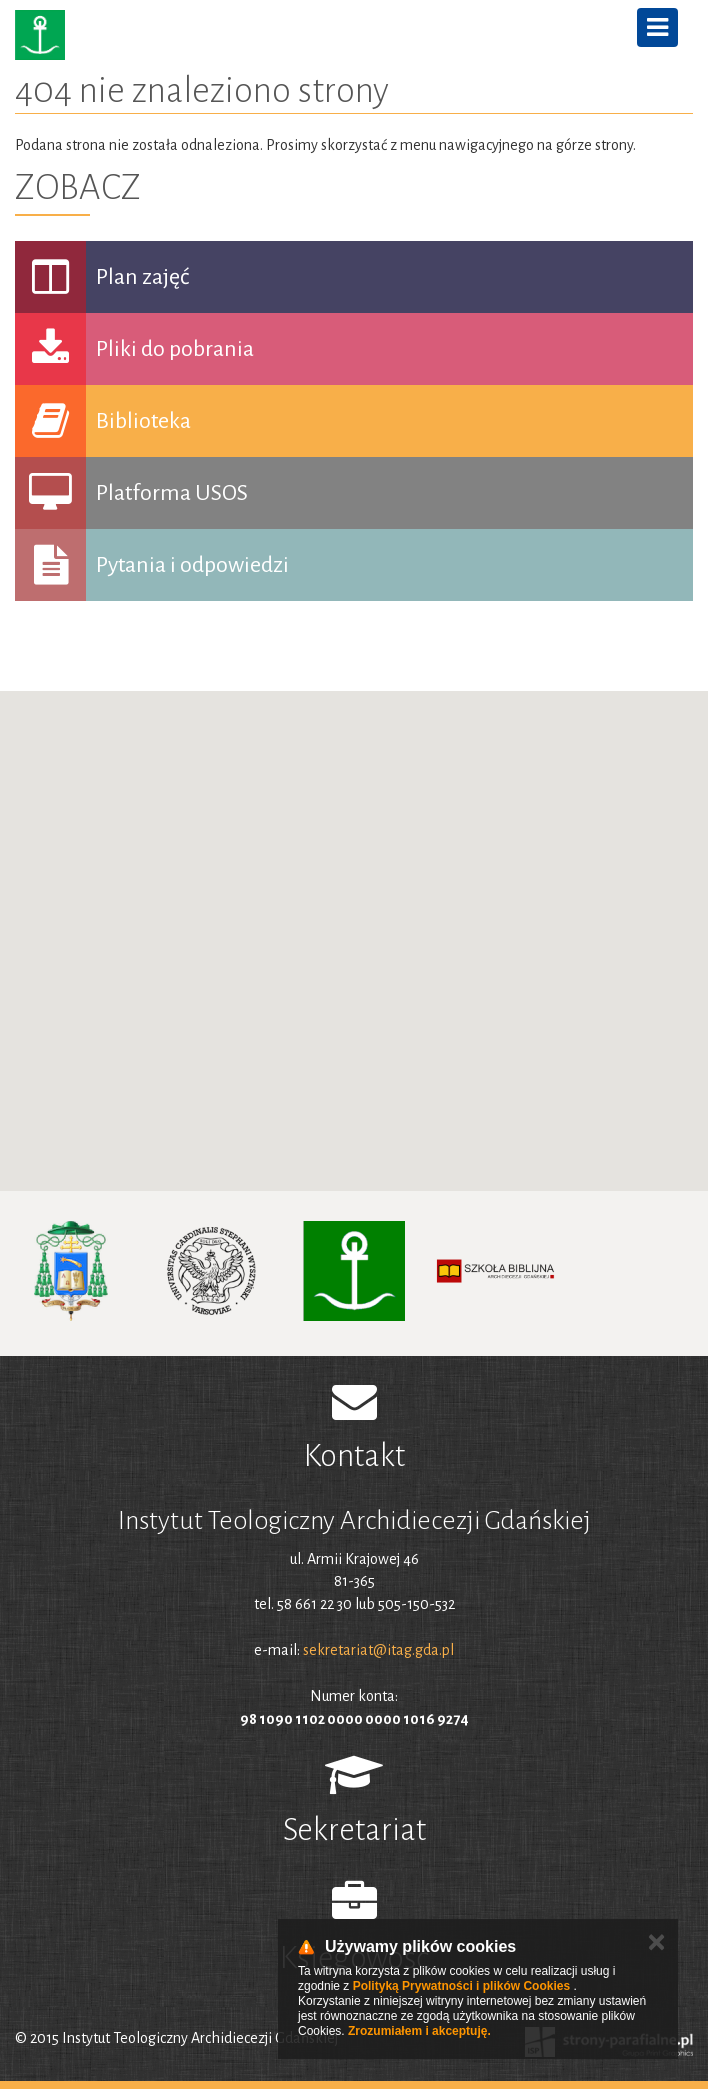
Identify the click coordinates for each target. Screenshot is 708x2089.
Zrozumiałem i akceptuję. (419, 2031)
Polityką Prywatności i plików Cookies (461, 1986)
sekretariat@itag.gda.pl (378, 1650)
